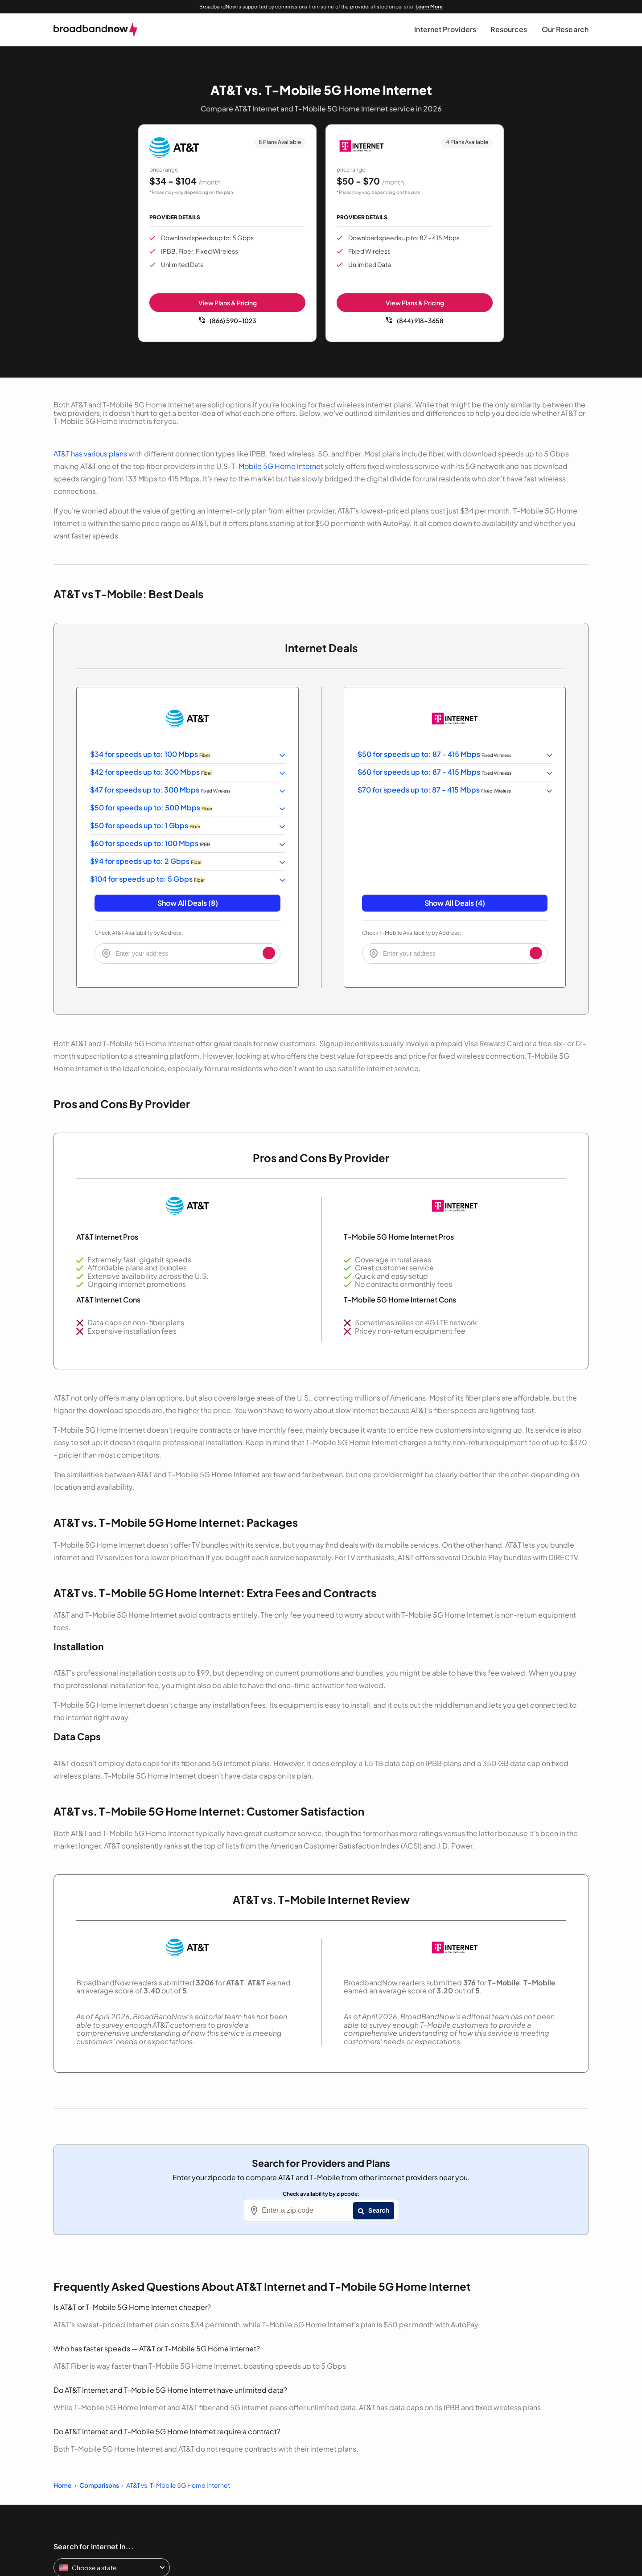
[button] (445, 30)
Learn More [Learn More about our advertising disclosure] (429, 6)
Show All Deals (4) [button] (454, 903)
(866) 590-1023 (227, 320)
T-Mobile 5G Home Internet (277, 466)
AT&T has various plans (90, 453)
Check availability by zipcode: (321, 2194)
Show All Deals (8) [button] (187, 903)
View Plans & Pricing (227, 303)
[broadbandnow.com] (96, 30)
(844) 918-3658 (415, 320)
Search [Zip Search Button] (373, 2210)
